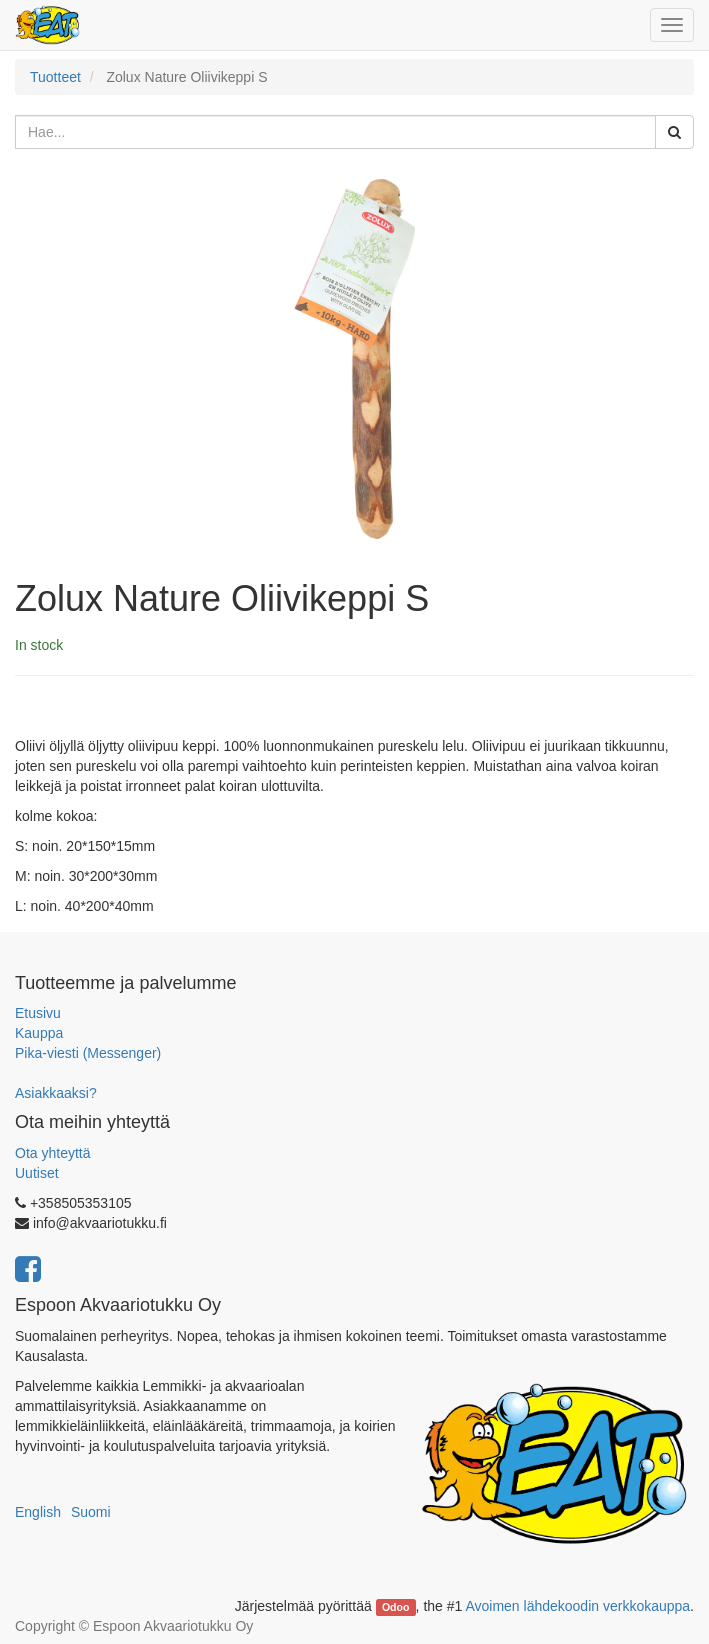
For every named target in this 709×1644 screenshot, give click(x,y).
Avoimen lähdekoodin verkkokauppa (577, 1606)
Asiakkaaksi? (56, 1093)
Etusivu (38, 1013)
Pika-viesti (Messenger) (88, 1053)
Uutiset (37, 1173)
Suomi (91, 1512)
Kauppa (39, 1033)
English (38, 1512)
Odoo (395, 1607)
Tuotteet (55, 77)
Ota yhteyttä (52, 1153)
